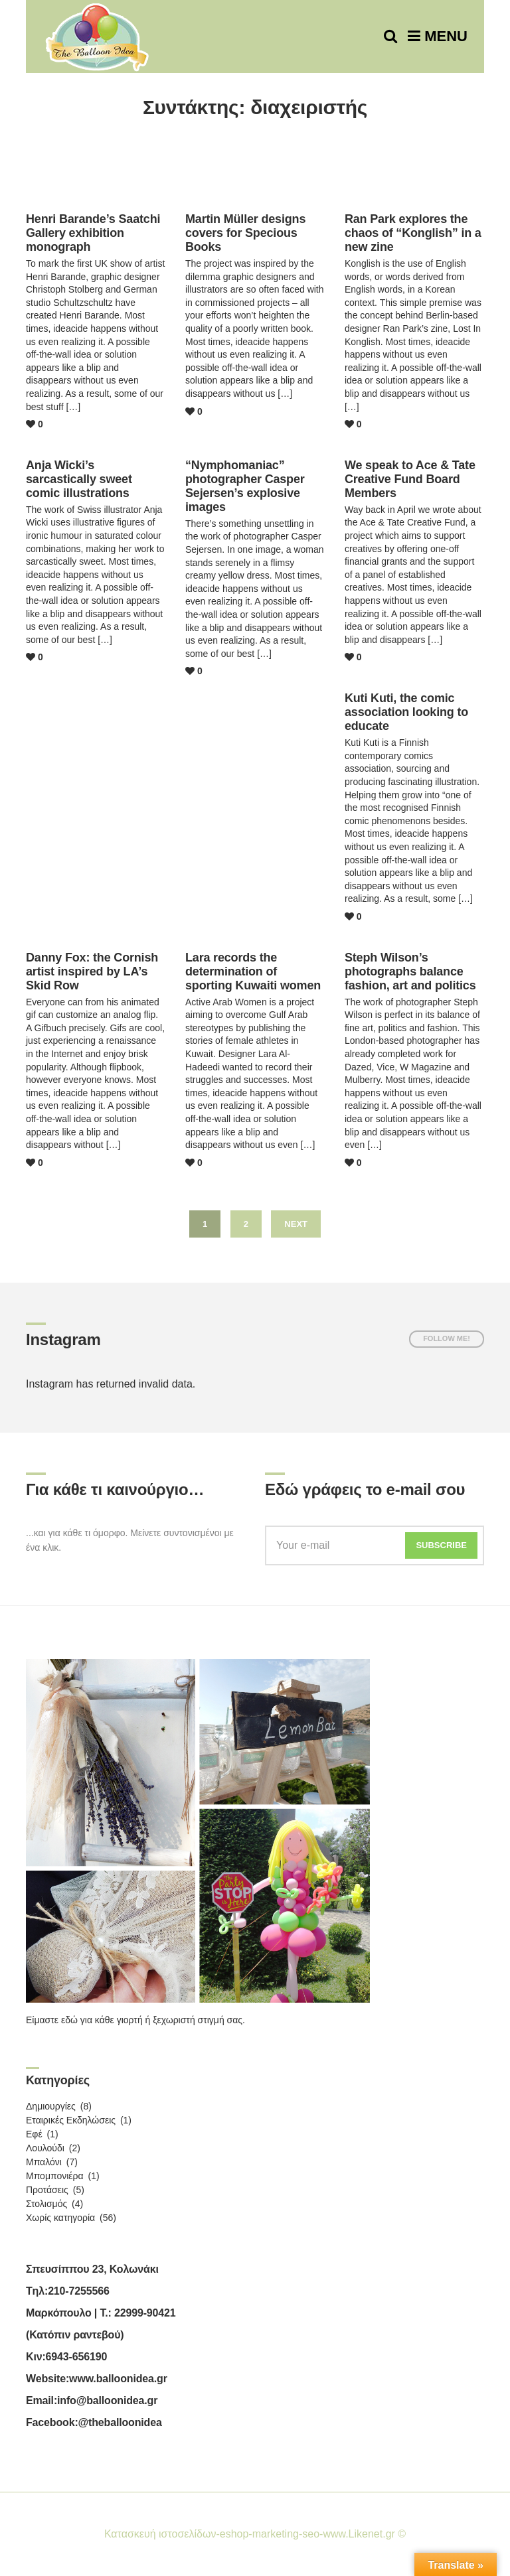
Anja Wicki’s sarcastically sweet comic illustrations (79, 479)
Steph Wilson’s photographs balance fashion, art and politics (410, 971)
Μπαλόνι (44, 2162)
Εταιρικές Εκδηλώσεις (71, 2120)
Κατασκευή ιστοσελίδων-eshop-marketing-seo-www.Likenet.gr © (255, 2534)
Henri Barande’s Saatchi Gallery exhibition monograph (93, 232)
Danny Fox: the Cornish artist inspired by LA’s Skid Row (92, 971)
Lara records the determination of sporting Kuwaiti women (253, 971)
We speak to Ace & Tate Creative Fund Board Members (410, 479)
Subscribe (441, 1545)
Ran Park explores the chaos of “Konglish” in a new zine (413, 232)
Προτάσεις (47, 2189)
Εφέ (34, 2134)
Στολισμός (46, 2203)
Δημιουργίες (51, 2106)
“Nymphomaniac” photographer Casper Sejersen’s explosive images (245, 486)
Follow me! (446, 1338)
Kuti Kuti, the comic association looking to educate (406, 712)
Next (295, 1224)
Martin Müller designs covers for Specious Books (245, 232)
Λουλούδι (45, 2148)
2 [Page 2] (246, 1224)
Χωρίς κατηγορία (60, 2217)
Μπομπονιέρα (55, 2176)
